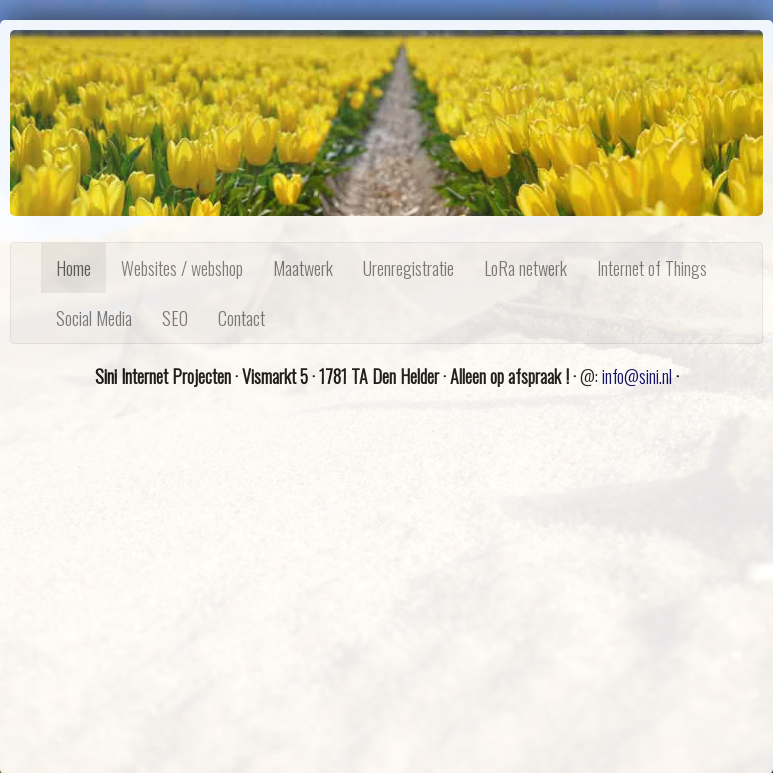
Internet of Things (652, 268)
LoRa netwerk (525, 268)
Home (73, 268)
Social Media (94, 318)
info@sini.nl (637, 376)
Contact (241, 318)
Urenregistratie (408, 268)
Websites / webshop (182, 268)
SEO (175, 318)
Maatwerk (303, 268)
